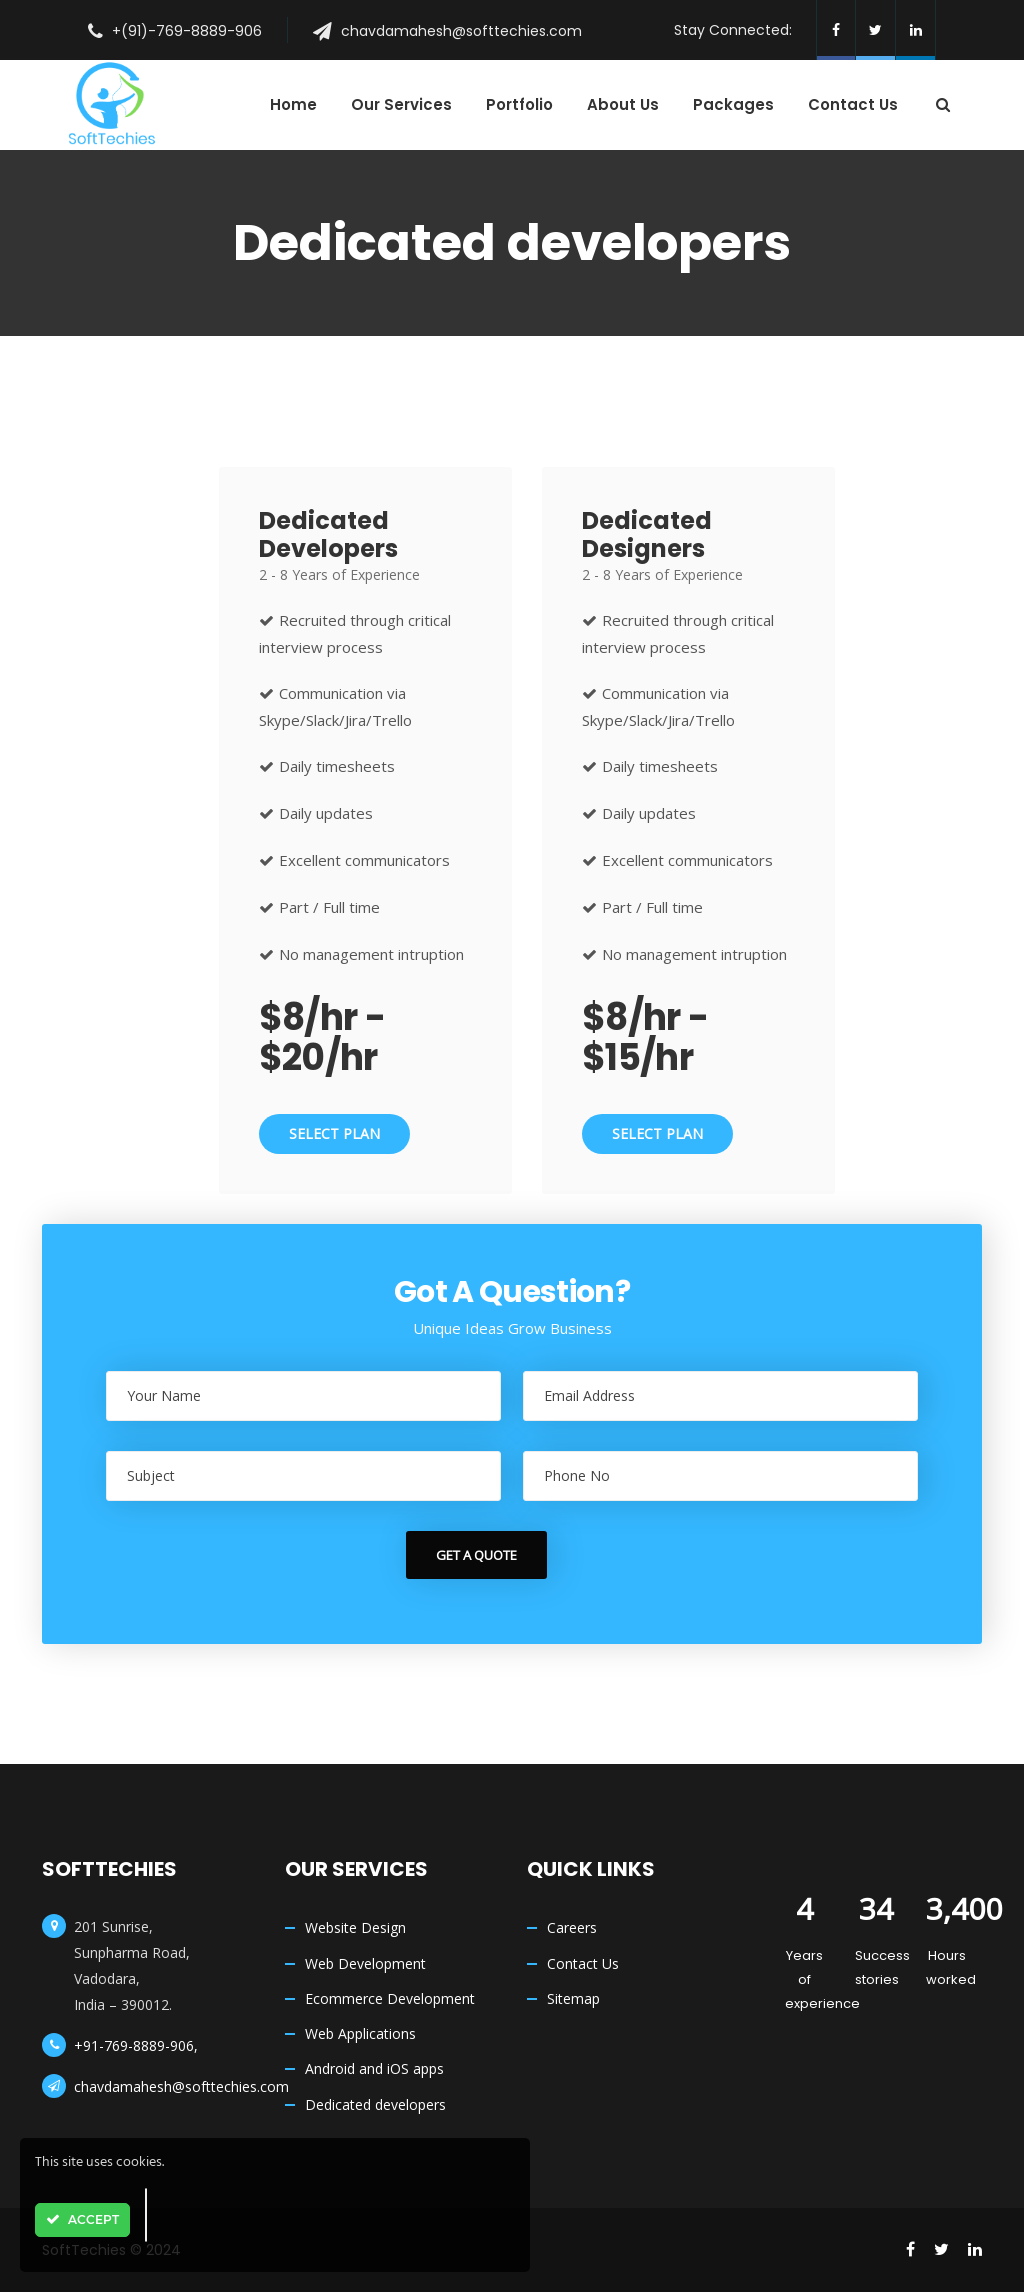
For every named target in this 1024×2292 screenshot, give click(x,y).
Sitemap (573, 1998)
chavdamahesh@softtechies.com (461, 31)
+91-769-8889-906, (136, 2045)
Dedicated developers (375, 2104)
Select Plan (334, 1133)
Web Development (365, 1963)
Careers (572, 1927)
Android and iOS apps (374, 2068)
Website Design (355, 1927)
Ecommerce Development (390, 1998)
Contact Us (583, 1963)
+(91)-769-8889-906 (187, 31)
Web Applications (360, 2033)
